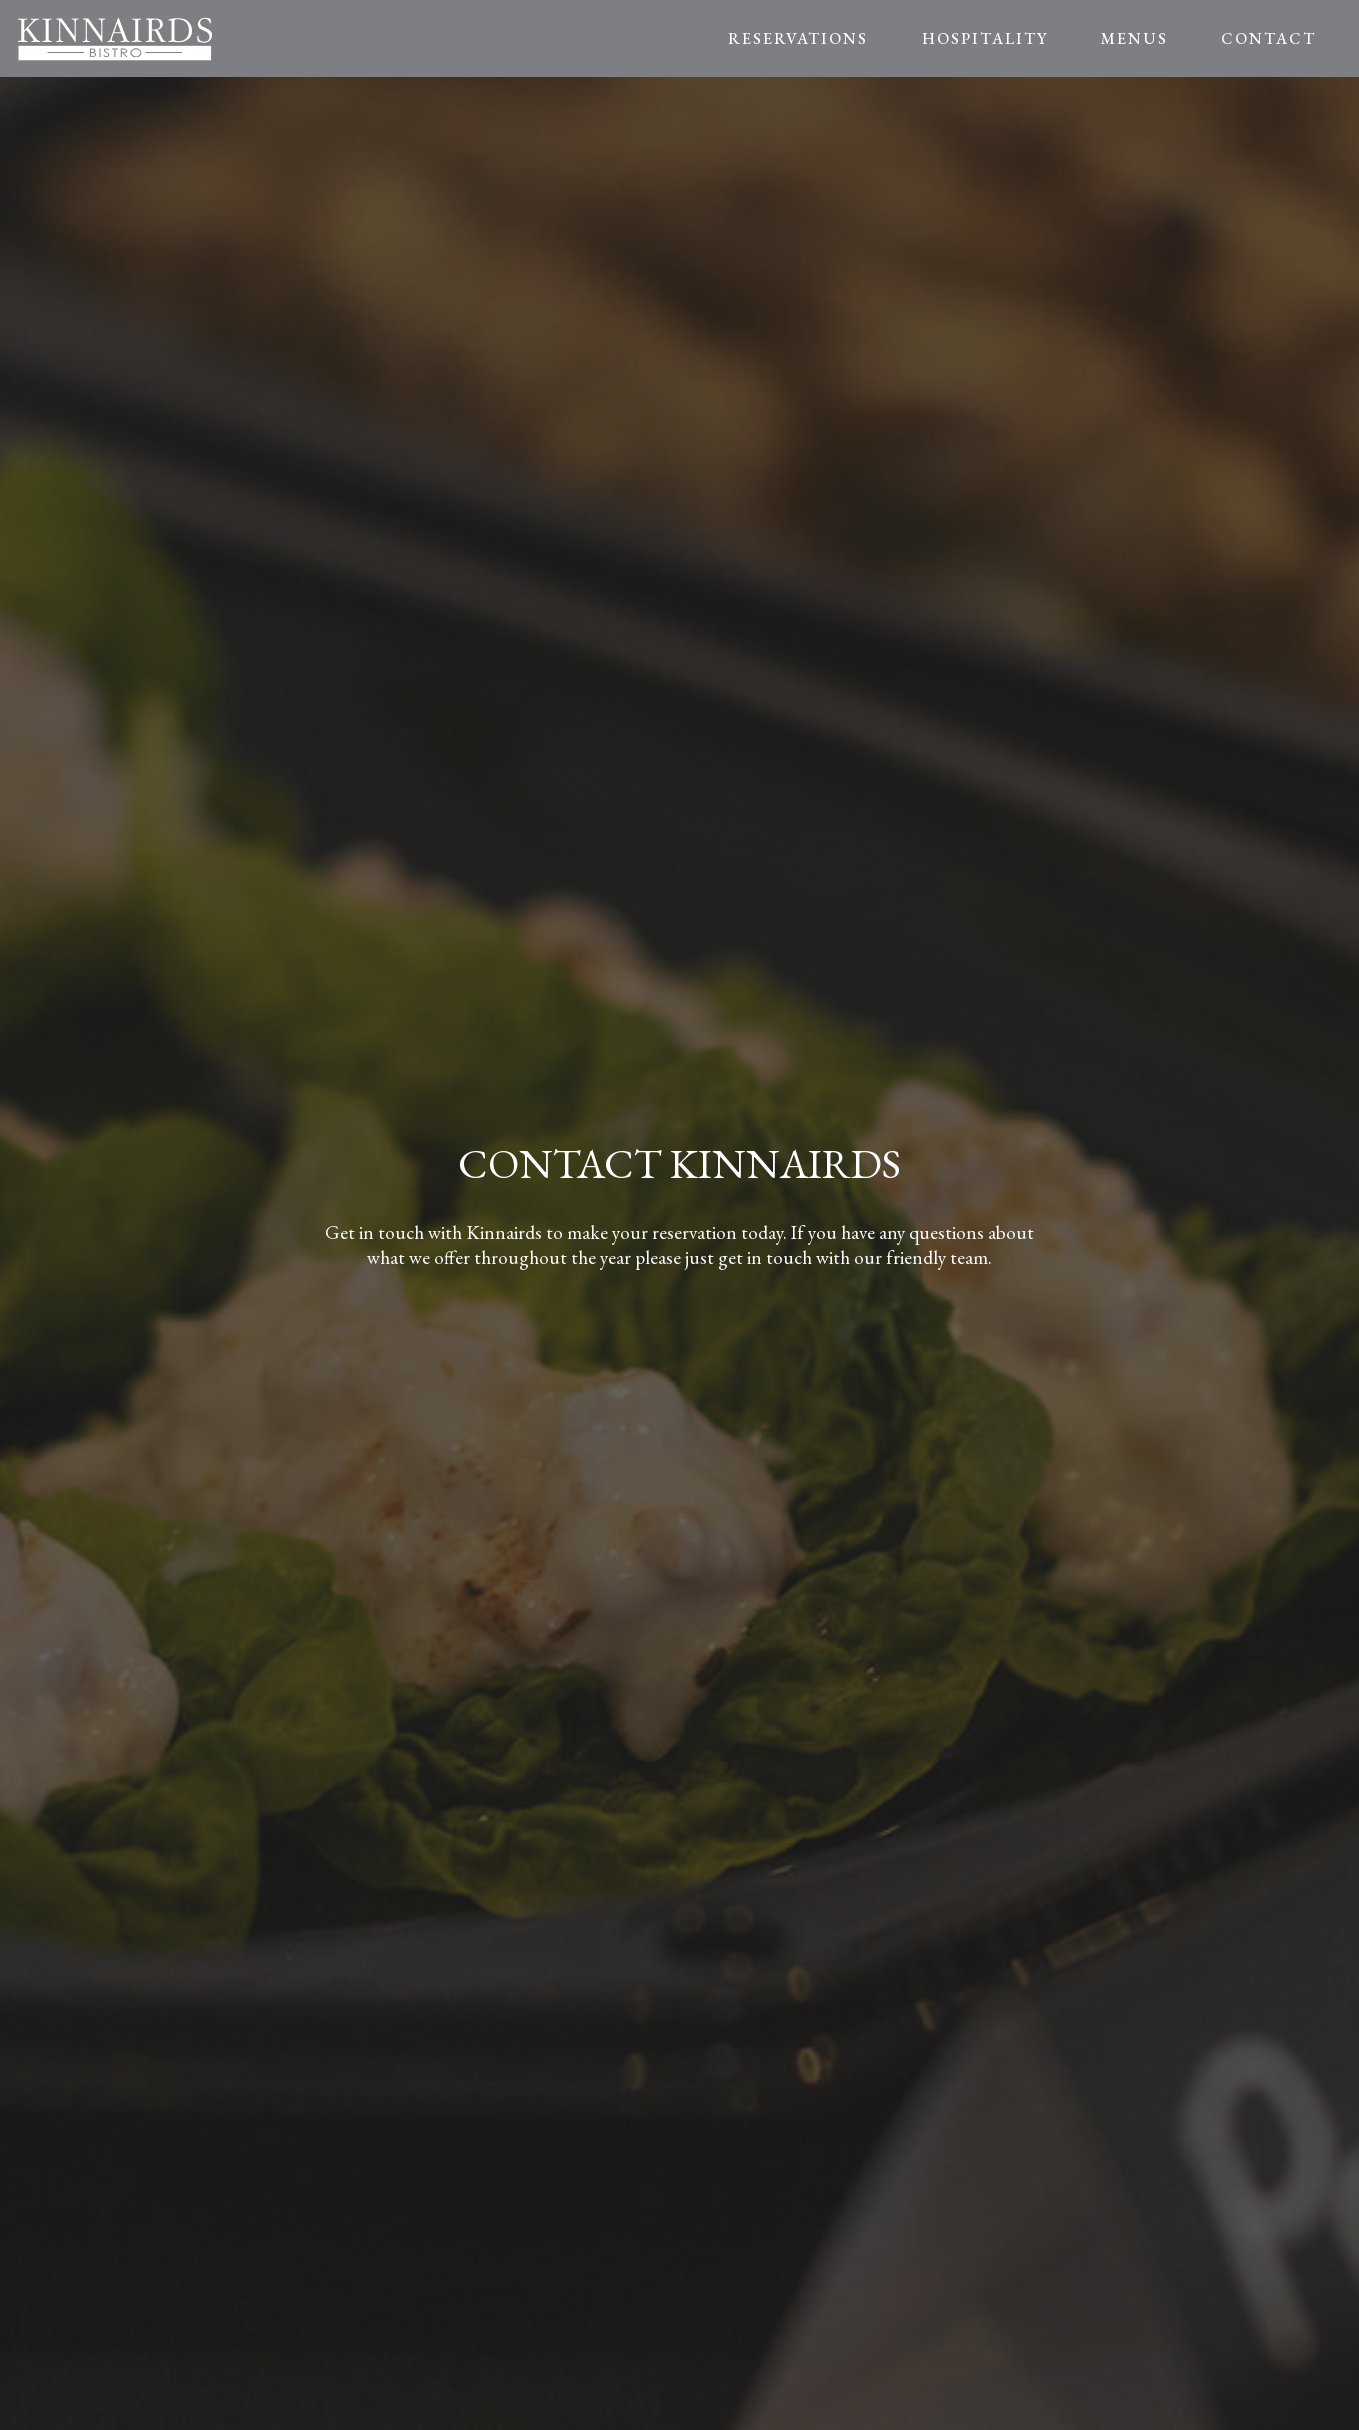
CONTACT (1268, 38)
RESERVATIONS (798, 38)
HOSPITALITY (985, 38)
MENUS (1134, 38)
